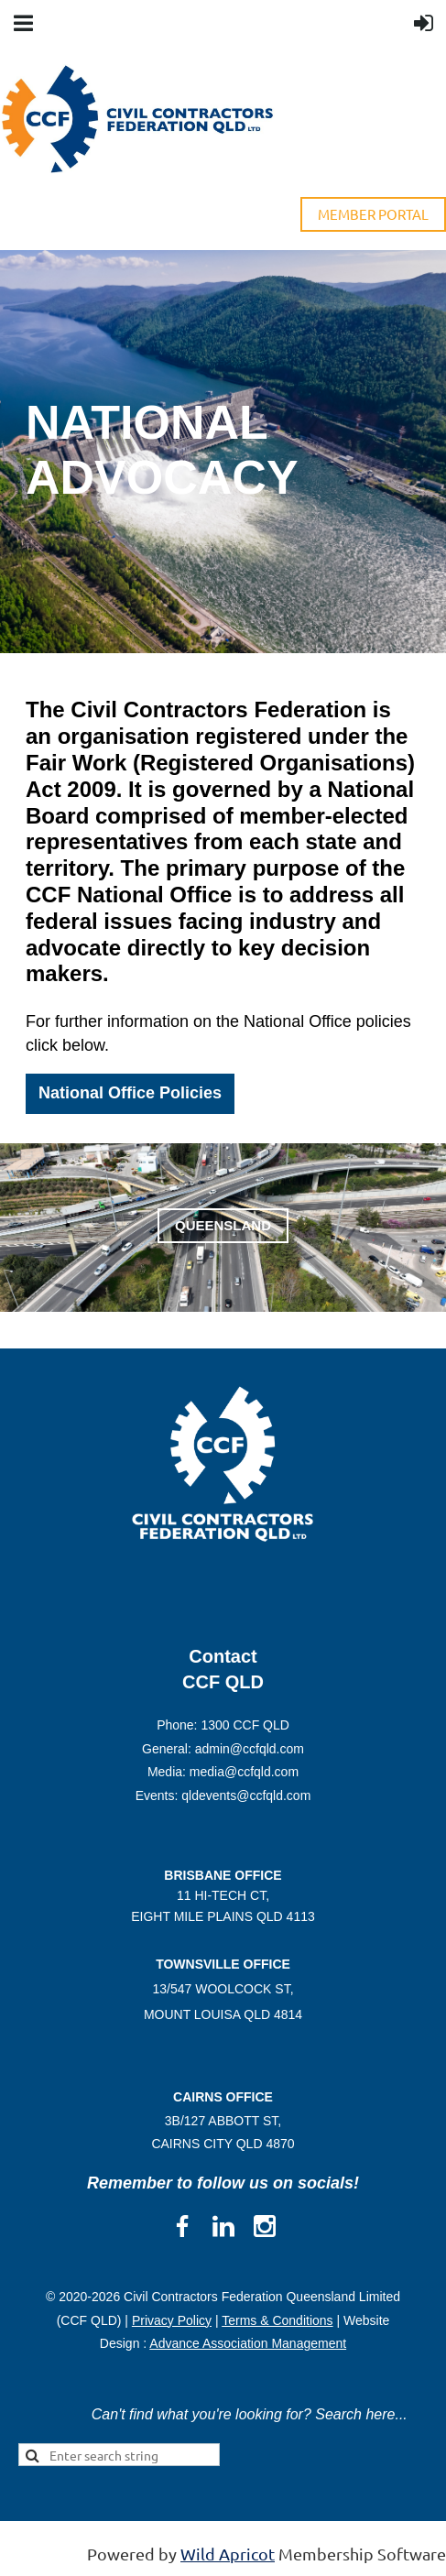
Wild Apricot (227, 2553)
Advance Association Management (247, 2343)
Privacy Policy (172, 2320)
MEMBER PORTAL (373, 214)
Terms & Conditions (277, 2320)
